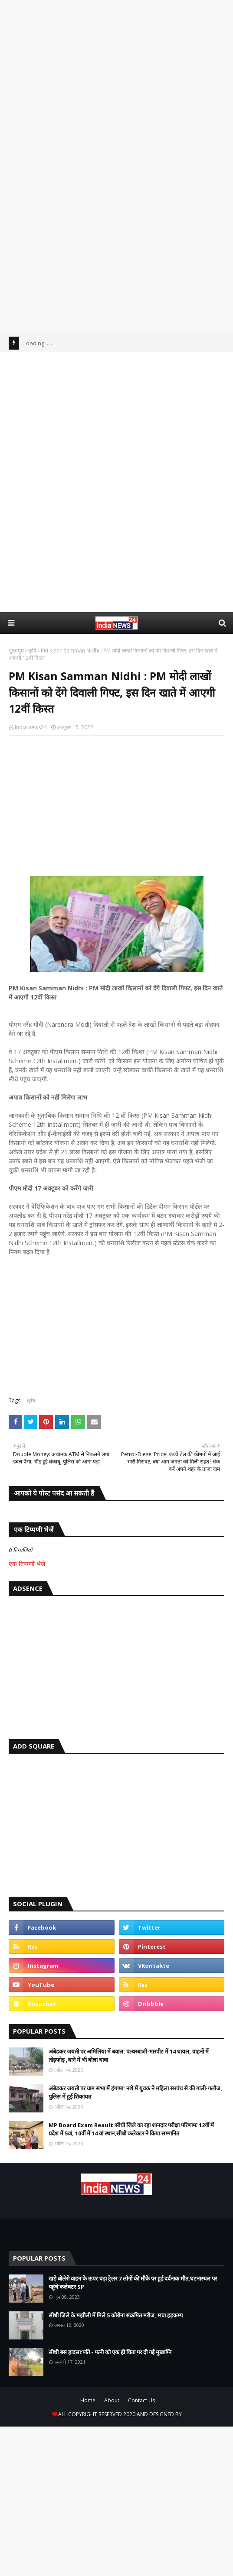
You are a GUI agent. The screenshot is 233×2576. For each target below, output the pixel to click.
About (111, 2400)
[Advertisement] (116, 86)
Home (87, 2400)
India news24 (31, 727)
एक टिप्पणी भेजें (27, 1564)
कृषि (32, 650)
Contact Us (141, 2400)
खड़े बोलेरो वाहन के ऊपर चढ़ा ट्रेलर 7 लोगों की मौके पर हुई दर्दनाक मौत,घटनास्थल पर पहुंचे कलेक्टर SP (133, 2282)
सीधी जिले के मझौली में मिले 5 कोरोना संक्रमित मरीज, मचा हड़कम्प (116, 2315)
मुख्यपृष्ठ (16, 650)
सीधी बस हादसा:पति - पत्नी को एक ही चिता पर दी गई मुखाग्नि (110, 2352)
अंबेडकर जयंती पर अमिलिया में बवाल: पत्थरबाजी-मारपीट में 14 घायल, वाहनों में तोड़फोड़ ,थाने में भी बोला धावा (129, 2055)
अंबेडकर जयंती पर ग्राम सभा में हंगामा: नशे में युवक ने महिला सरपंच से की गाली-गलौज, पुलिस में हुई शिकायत (135, 2092)
